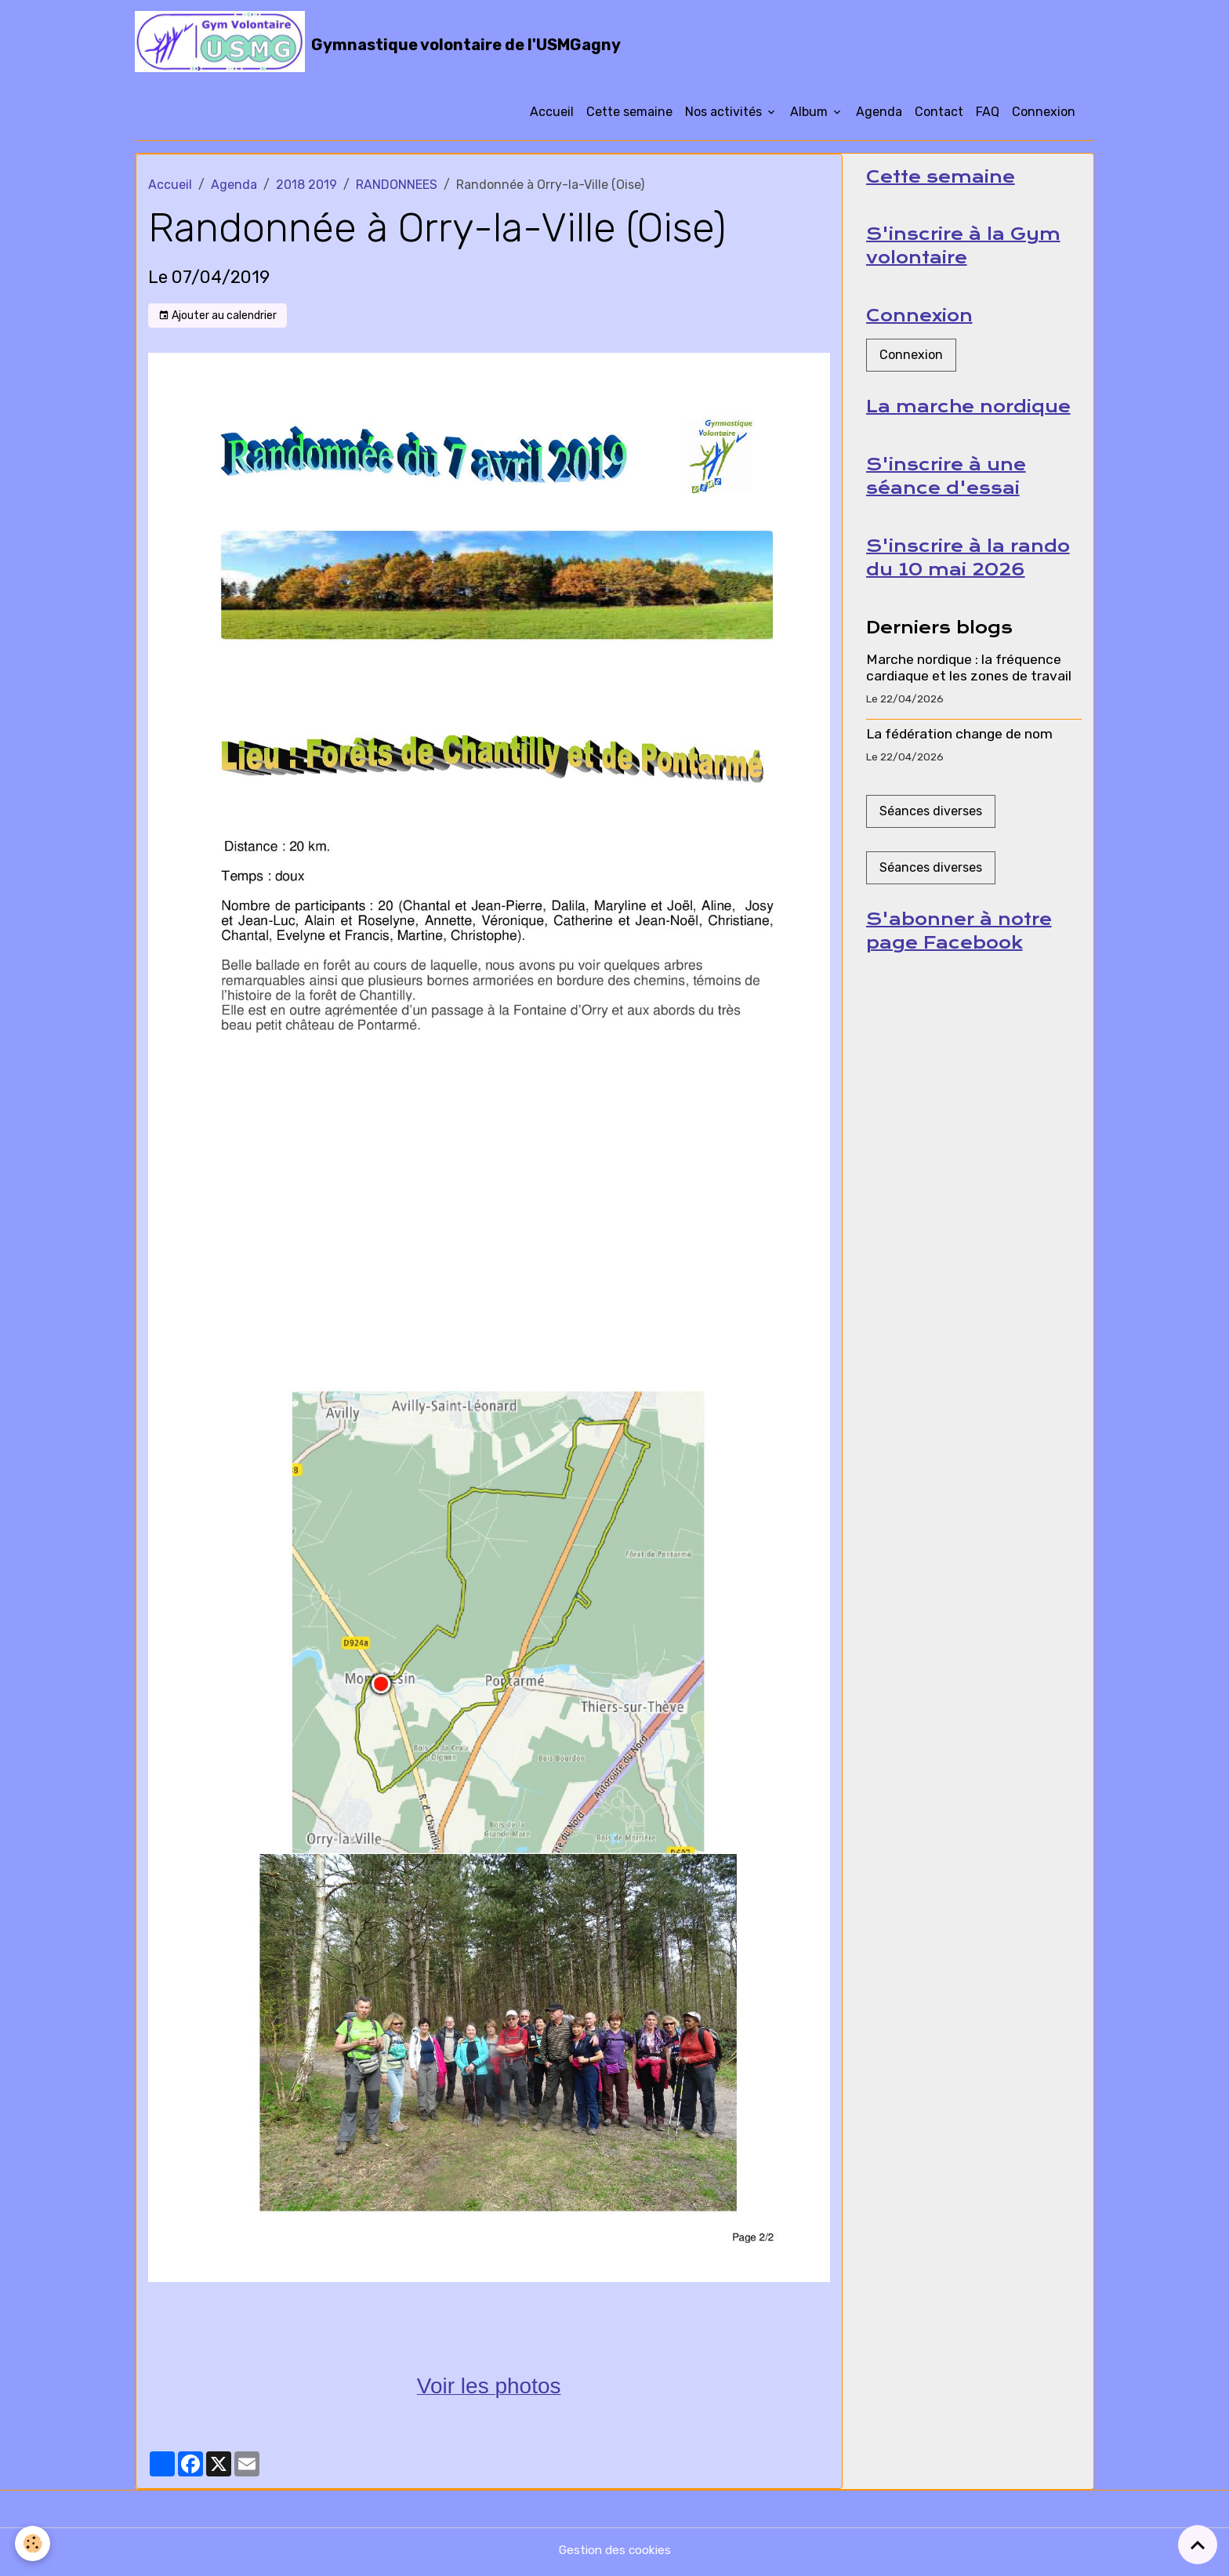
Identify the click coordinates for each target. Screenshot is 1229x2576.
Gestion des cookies (614, 2553)
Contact (939, 115)
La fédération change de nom (959, 744)
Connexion (1043, 115)
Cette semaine (629, 115)
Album (810, 115)
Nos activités (725, 115)
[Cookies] (33, 2543)
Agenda (879, 115)
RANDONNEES (396, 188)
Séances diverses (930, 820)
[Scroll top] (1197, 2544)
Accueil (552, 115)
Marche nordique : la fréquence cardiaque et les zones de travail (968, 677)
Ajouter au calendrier (217, 320)
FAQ (987, 115)
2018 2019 (306, 188)
